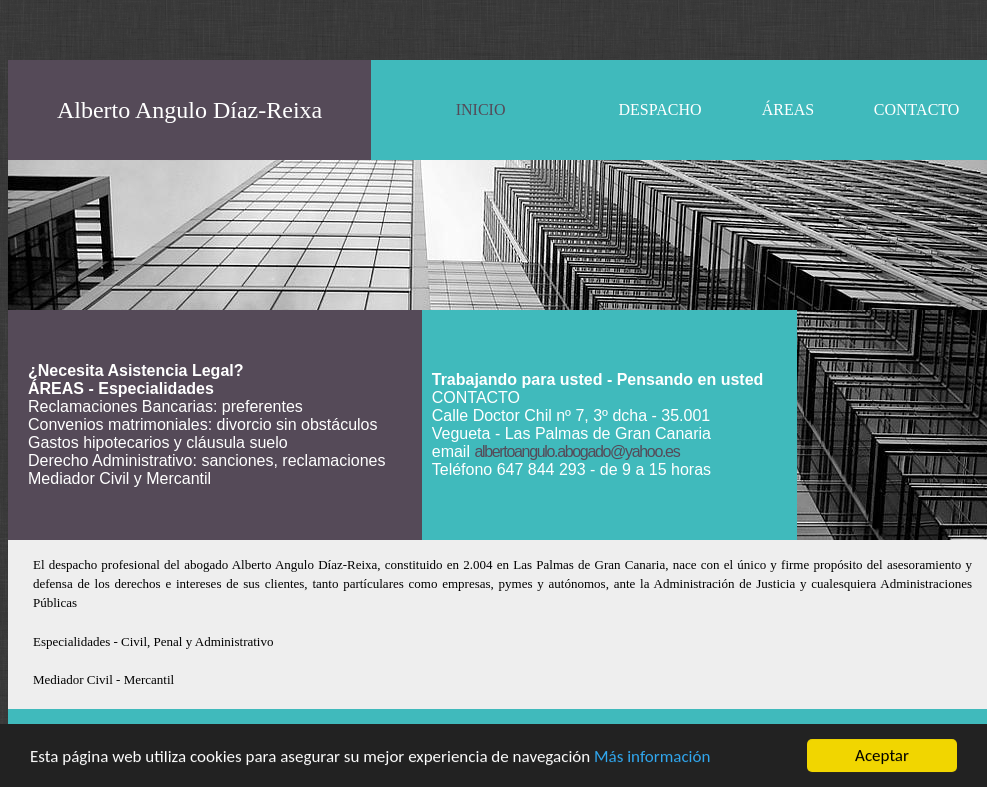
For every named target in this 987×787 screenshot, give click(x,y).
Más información (652, 756)
